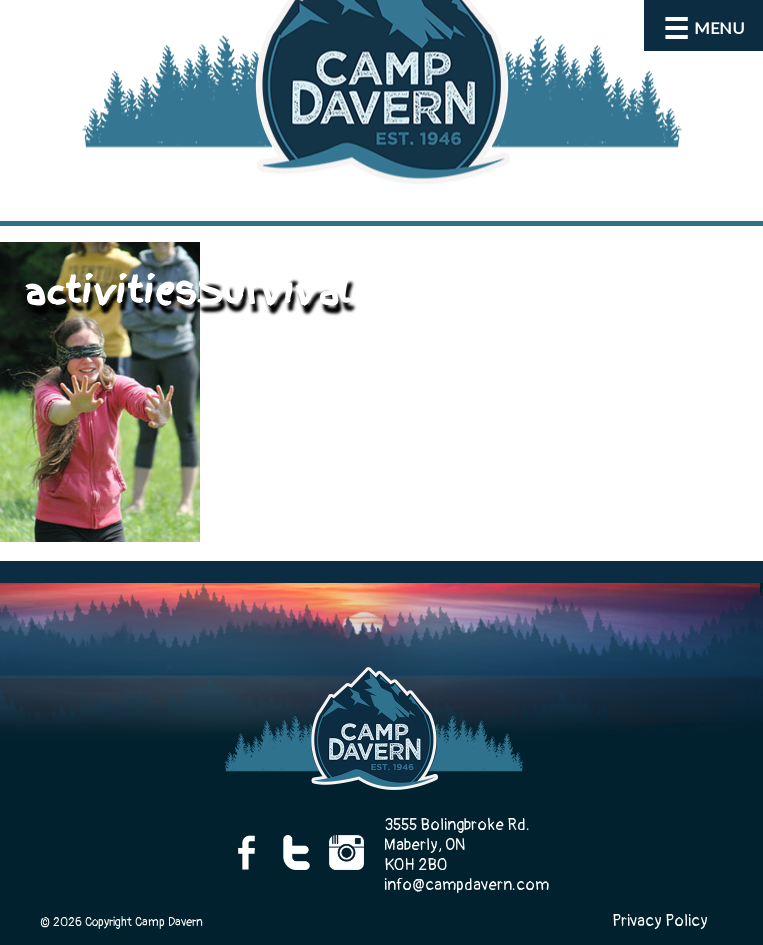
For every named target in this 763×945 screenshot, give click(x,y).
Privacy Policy (660, 921)
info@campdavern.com (466, 885)
